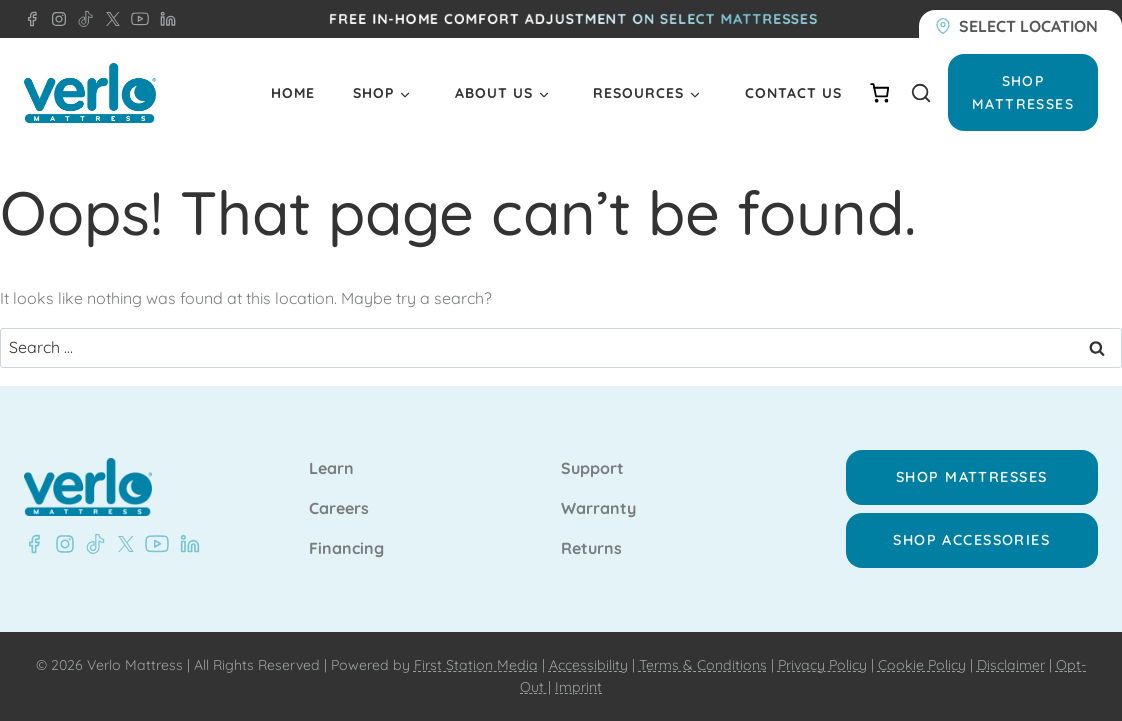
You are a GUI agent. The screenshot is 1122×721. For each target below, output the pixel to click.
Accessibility (588, 665)
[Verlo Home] (90, 93)
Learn (331, 469)
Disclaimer (1011, 665)
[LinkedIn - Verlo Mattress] (164, 19)
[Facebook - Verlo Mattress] (32, 19)
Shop (373, 93)
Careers (339, 509)
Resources (638, 93)
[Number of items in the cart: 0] (879, 92)
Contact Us (793, 93)
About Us (494, 93)
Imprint (578, 687)
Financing (346, 549)
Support (592, 469)
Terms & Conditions (703, 665)
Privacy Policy (822, 665)
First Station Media (476, 665)
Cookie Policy (922, 665)
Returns (591, 549)
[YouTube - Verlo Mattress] (136, 19)
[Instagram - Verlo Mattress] (55, 19)
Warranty (598, 509)
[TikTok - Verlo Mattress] (82, 19)
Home (293, 93)
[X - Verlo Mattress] (109, 19)
